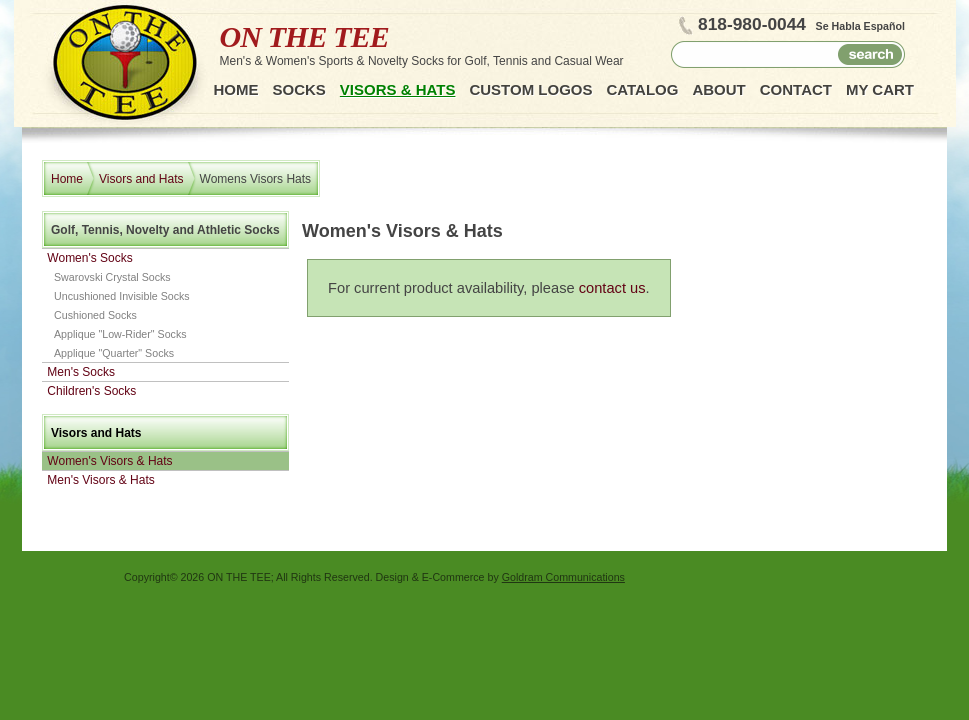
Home (236, 89)
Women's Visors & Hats (109, 461)
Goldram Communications (563, 577)
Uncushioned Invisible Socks (122, 296)
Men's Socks (81, 372)
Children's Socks (91, 391)
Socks (299, 89)
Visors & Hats (398, 89)
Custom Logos (530, 89)
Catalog (642, 89)
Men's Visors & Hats (100, 480)
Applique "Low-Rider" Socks (120, 334)
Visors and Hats (141, 179)
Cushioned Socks (95, 315)
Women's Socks (89, 258)
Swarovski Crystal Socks (112, 277)
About (718, 89)
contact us (612, 288)
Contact (796, 89)
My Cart (880, 89)
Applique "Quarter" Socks (114, 353)
